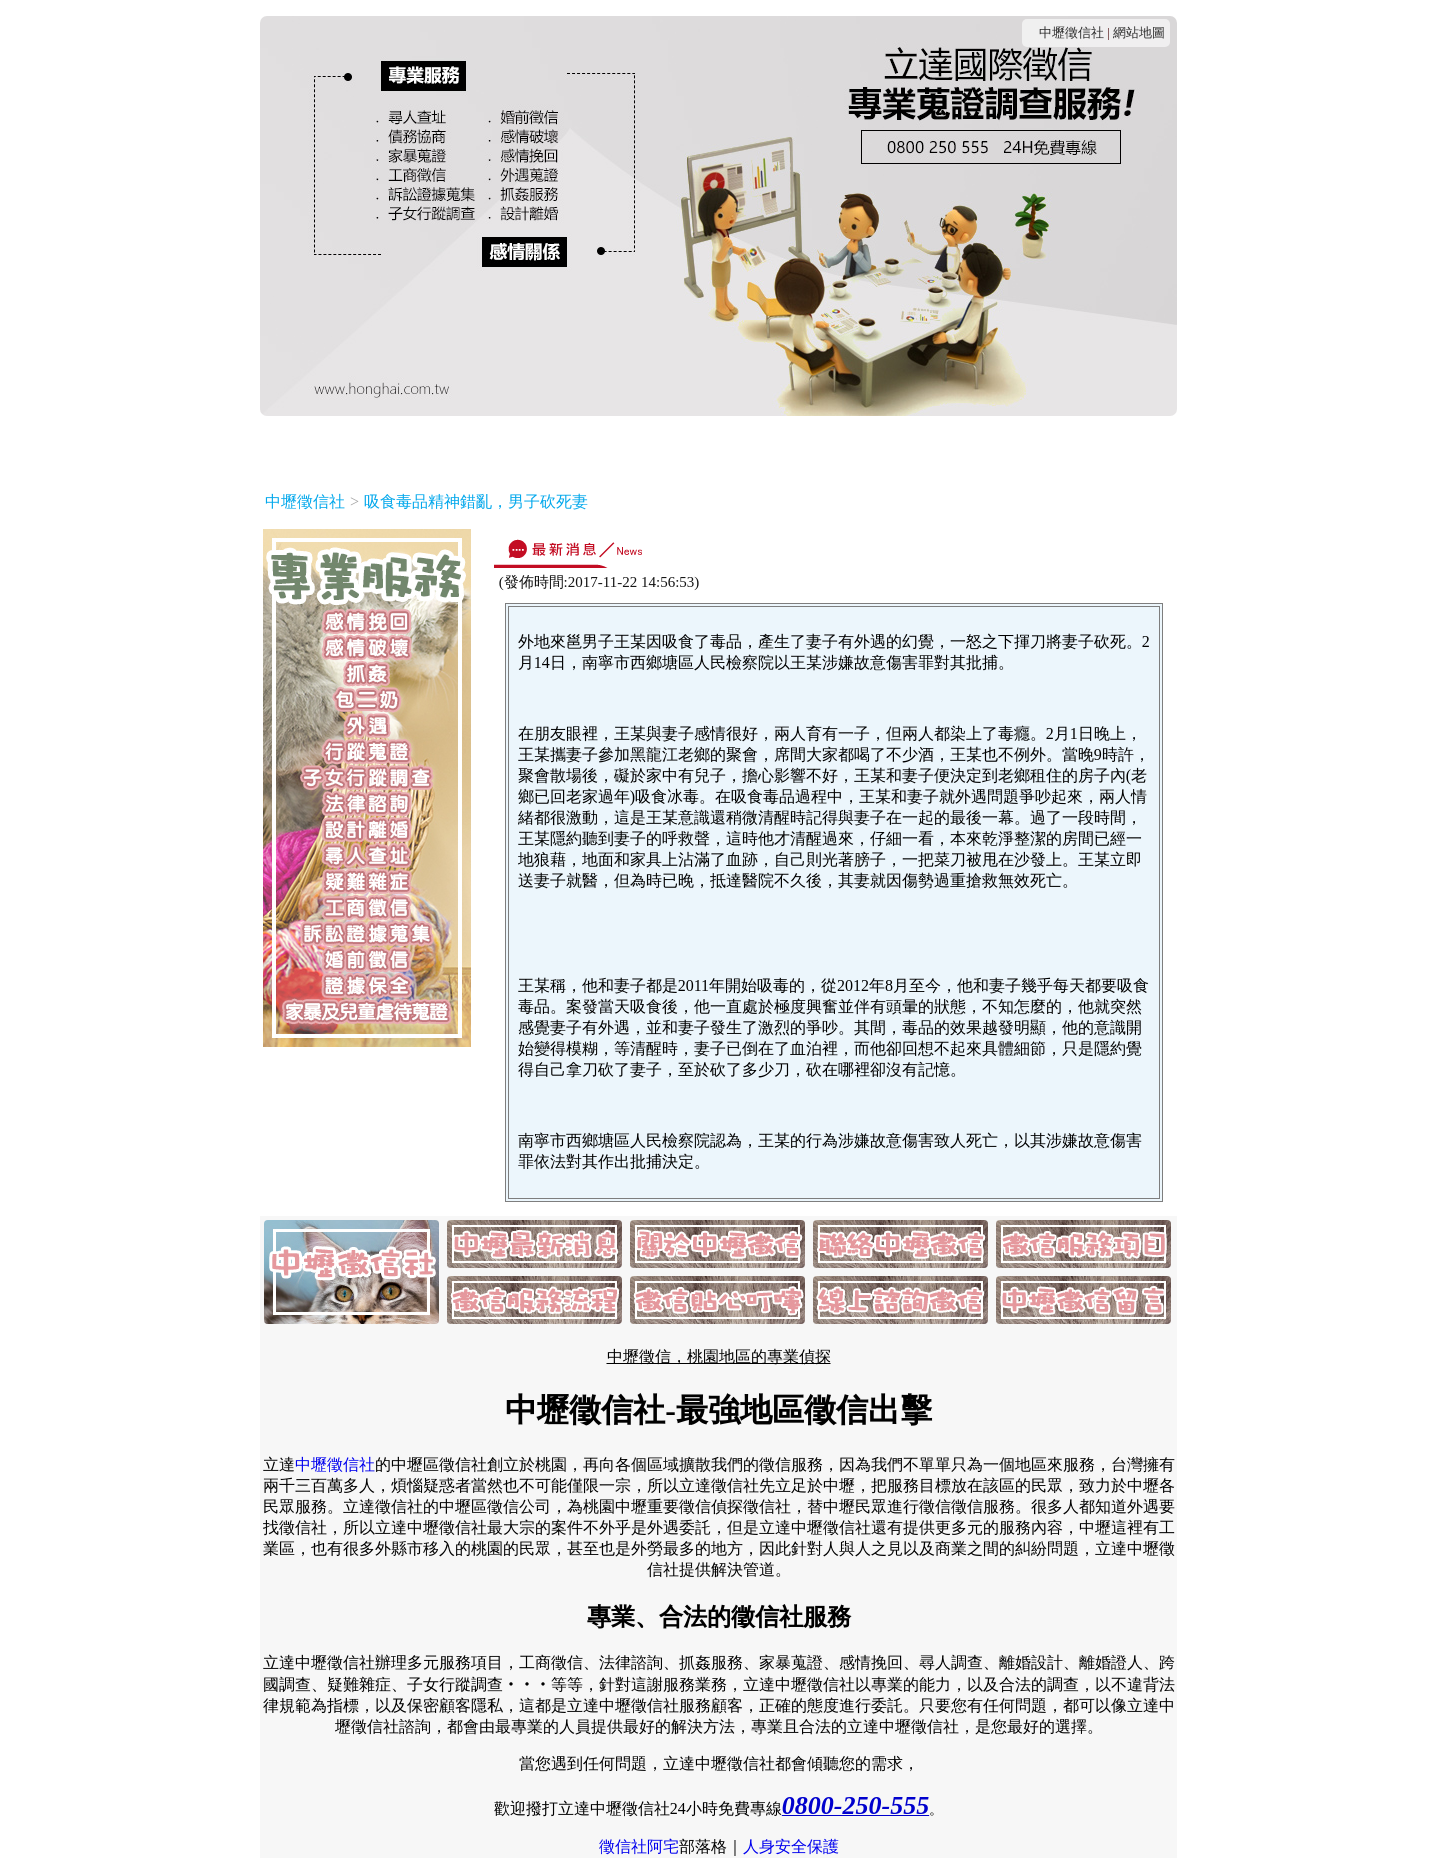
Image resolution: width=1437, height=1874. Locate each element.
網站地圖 (1139, 32)
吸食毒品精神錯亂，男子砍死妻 (476, 501)
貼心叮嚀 (920, 447)
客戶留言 (1096, 447)
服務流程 (832, 447)
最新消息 (341, 447)
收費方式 (656, 447)
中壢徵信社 (1071, 32)
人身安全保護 (791, 1846)
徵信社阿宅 (639, 1846)
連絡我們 (568, 447)
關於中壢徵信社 (454, 447)
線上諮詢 (1008, 447)
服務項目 (744, 447)
